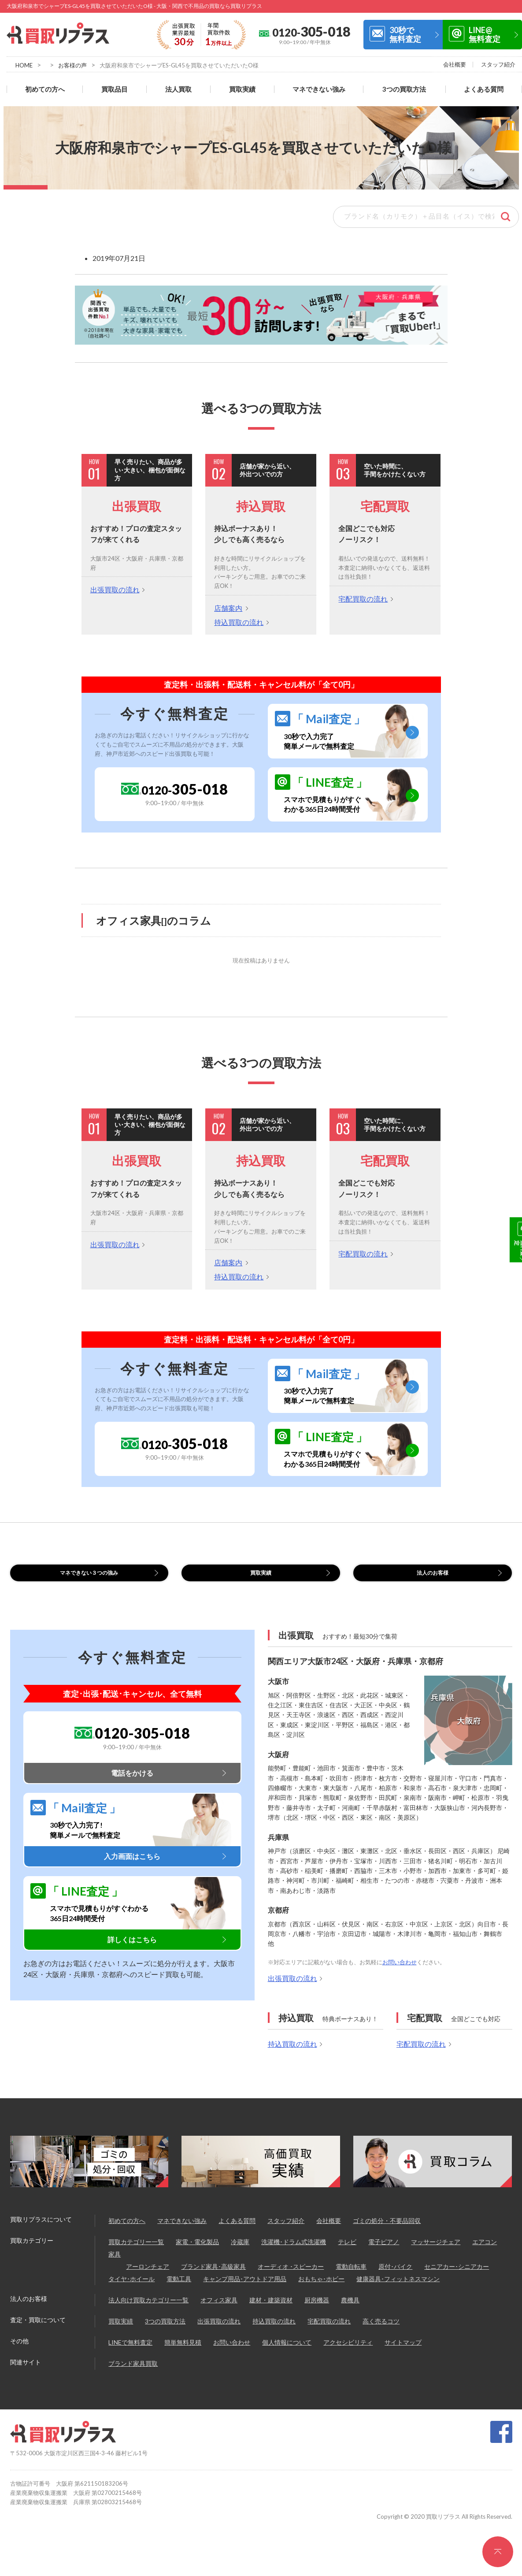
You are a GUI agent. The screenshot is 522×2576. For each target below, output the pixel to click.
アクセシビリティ (348, 2353)
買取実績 (242, 89)
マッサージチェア (435, 2252)
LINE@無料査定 (484, 34)
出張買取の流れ (115, 589)
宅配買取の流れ (363, 599)
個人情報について (286, 2353)
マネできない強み (318, 89)
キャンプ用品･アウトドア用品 (244, 2289)
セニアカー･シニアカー (456, 2277)
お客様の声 (72, 65)
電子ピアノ (383, 2252)
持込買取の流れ (238, 622)
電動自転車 (351, 2277)
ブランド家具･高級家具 (213, 2277)
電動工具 (179, 2289)
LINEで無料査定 (130, 2353)
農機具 (350, 2311)
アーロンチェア (147, 2277)
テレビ (347, 2252)
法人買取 (178, 89)
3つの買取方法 (404, 89)
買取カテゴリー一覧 (136, 2252)
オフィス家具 (218, 2311)
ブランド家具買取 (133, 2374)
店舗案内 (228, 608)
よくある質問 (483, 89)
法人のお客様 (432, 1578)
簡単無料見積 (182, 2353)
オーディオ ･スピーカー (291, 2277)
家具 (114, 2265)
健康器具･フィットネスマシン (398, 2289)
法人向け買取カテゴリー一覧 (148, 2311)
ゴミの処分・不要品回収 (387, 2231)
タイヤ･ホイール (131, 2289)
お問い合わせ (399, 1972)
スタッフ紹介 (498, 64)
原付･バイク (395, 2277)
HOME (24, 65)
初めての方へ (45, 89)
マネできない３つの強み (89, 1578)
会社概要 (454, 64)
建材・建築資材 (270, 2311)
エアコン (484, 2252)
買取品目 (114, 89)
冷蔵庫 (240, 2252)
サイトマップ (403, 2353)
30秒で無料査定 (405, 34)
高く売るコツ (381, 2332)
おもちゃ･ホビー (321, 2289)
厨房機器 (316, 2311)
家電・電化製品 (197, 2252)
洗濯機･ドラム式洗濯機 (293, 2252)
